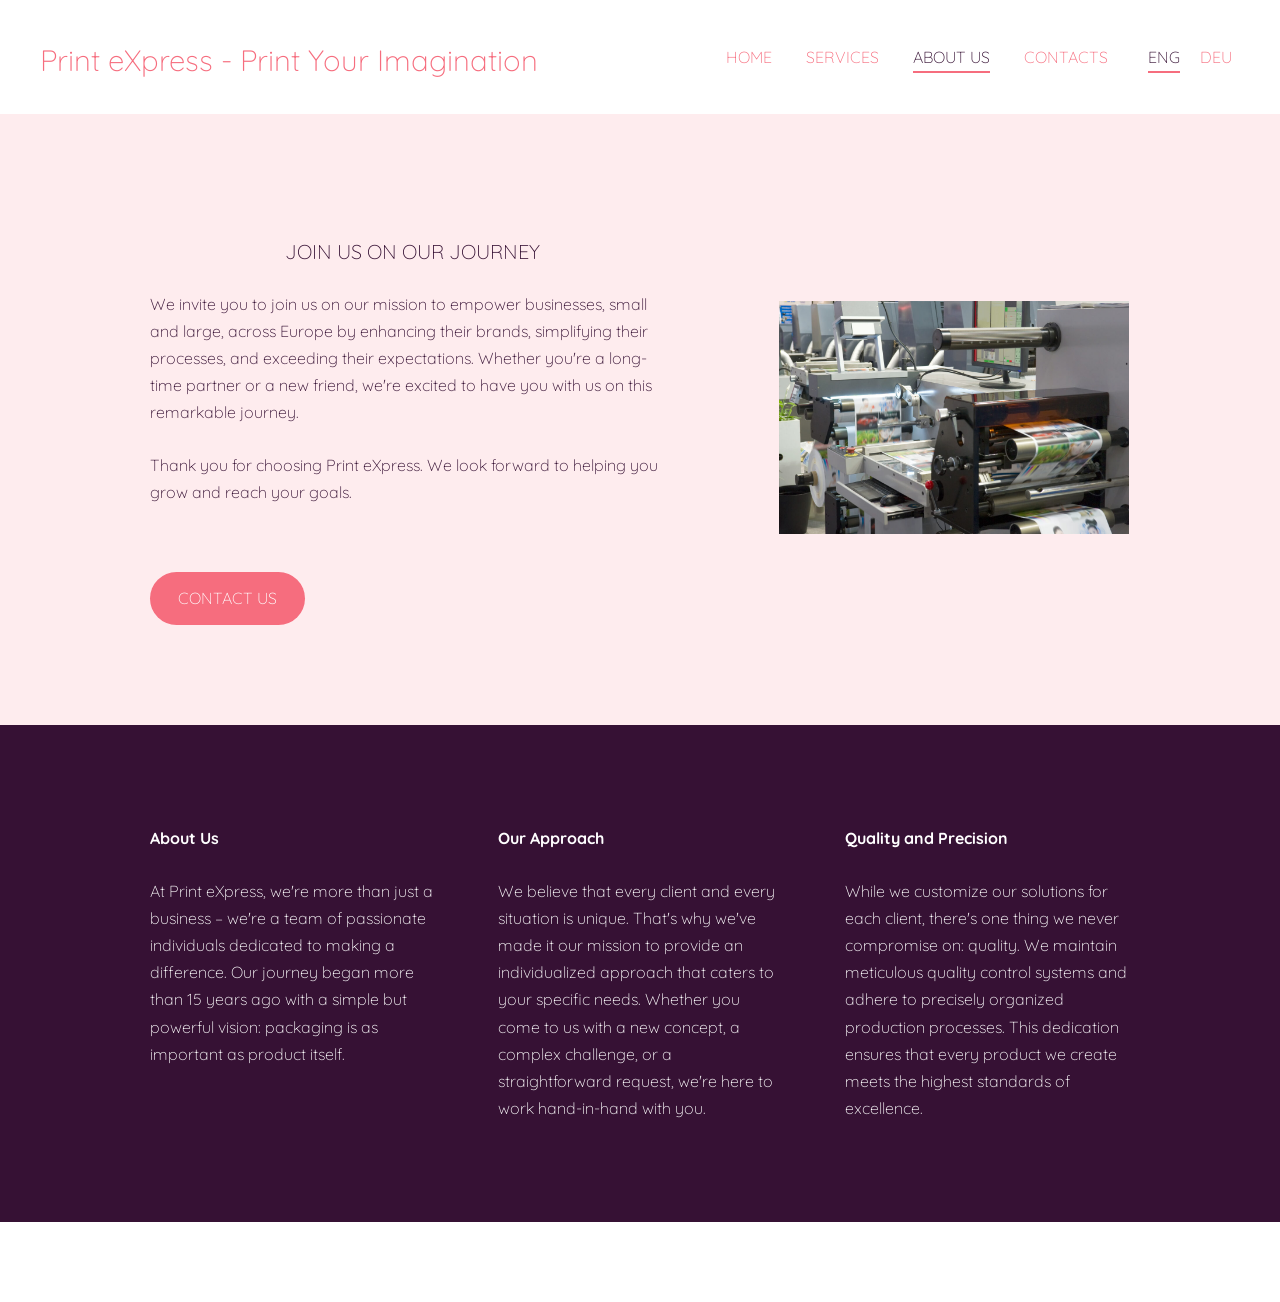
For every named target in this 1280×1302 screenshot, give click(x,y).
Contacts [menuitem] (1066, 57)
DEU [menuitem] (1216, 57)
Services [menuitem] (842, 57)
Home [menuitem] (749, 57)
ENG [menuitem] (1164, 57)
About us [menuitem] (951, 57)
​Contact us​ (227, 598)
